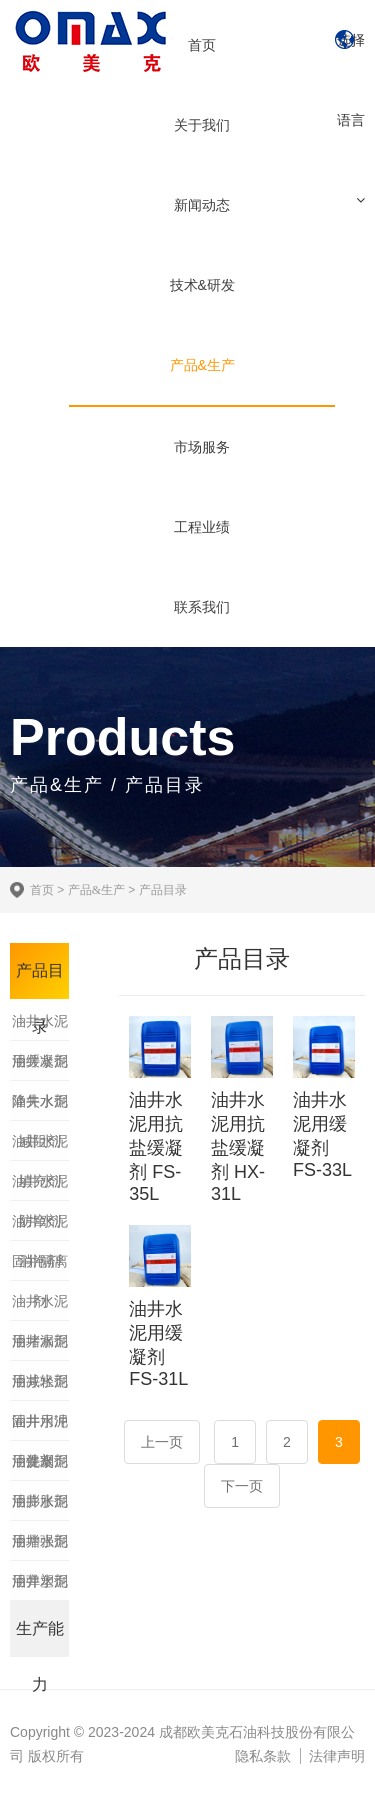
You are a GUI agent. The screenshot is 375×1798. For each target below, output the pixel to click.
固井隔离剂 (40, 1267)
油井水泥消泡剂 (40, 1227)
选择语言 (351, 80)
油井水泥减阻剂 (40, 1107)
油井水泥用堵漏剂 (40, 1307)
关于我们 (202, 125)
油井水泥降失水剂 (40, 1067)
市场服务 (202, 447)
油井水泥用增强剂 (40, 1507)
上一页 (162, 1442)
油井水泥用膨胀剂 (40, 1467)
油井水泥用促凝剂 (40, 1427)
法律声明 (337, 1756)
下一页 (242, 1486)
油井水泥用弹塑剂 (40, 1547)
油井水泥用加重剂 (40, 1587)
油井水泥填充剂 (40, 1147)
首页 (202, 45)
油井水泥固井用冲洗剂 (40, 1387)
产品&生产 (202, 365)
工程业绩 (202, 527)
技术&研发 (202, 285)
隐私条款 (263, 1756)
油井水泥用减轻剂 (40, 1347)
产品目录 (163, 890)
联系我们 (202, 607)
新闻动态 (202, 205)
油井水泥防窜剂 (40, 1187)
